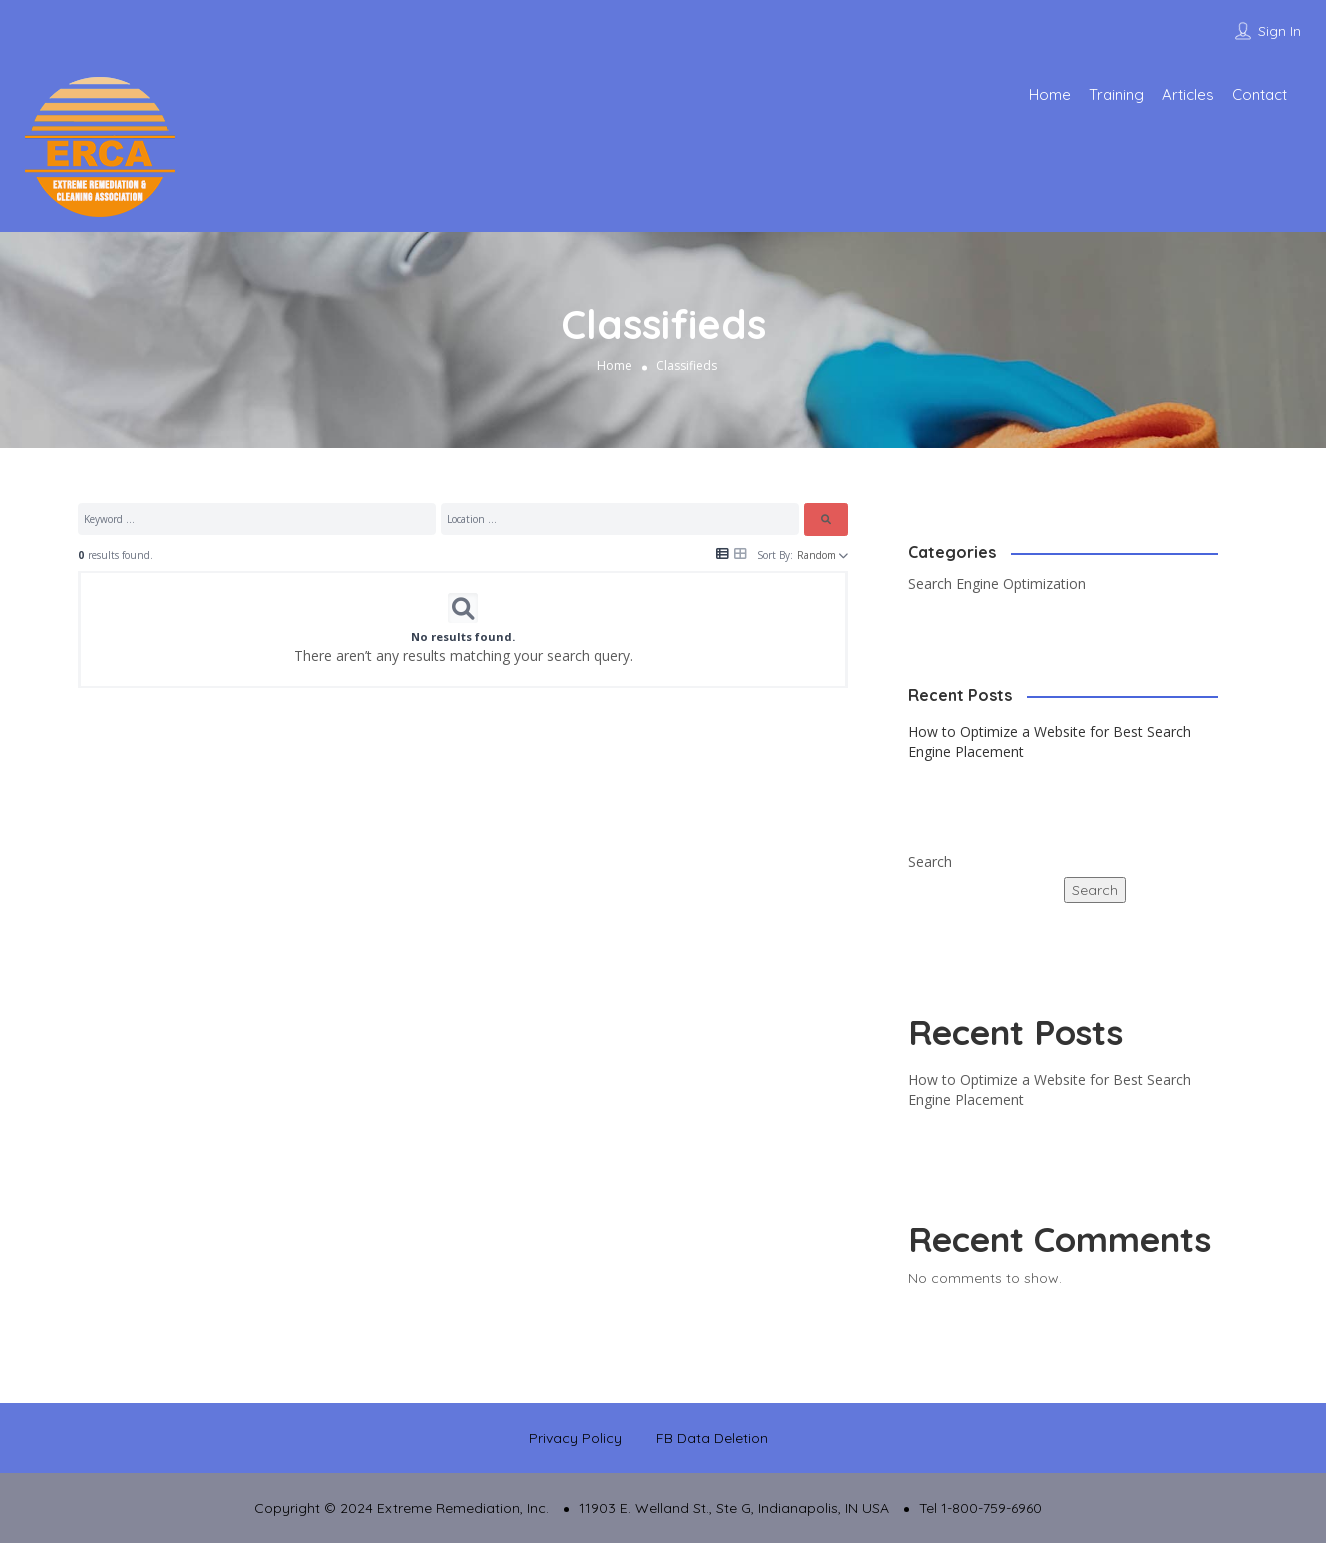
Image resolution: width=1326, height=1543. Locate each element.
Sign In (1279, 31)
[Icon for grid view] (740, 553)
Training (1116, 94)
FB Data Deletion (712, 1438)
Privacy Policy (575, 1438)
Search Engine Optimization (997, 583)
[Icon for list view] (722, 554)
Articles (1188, 94)
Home (1050, 94)
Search (930, 861)
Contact (1259, 94)
